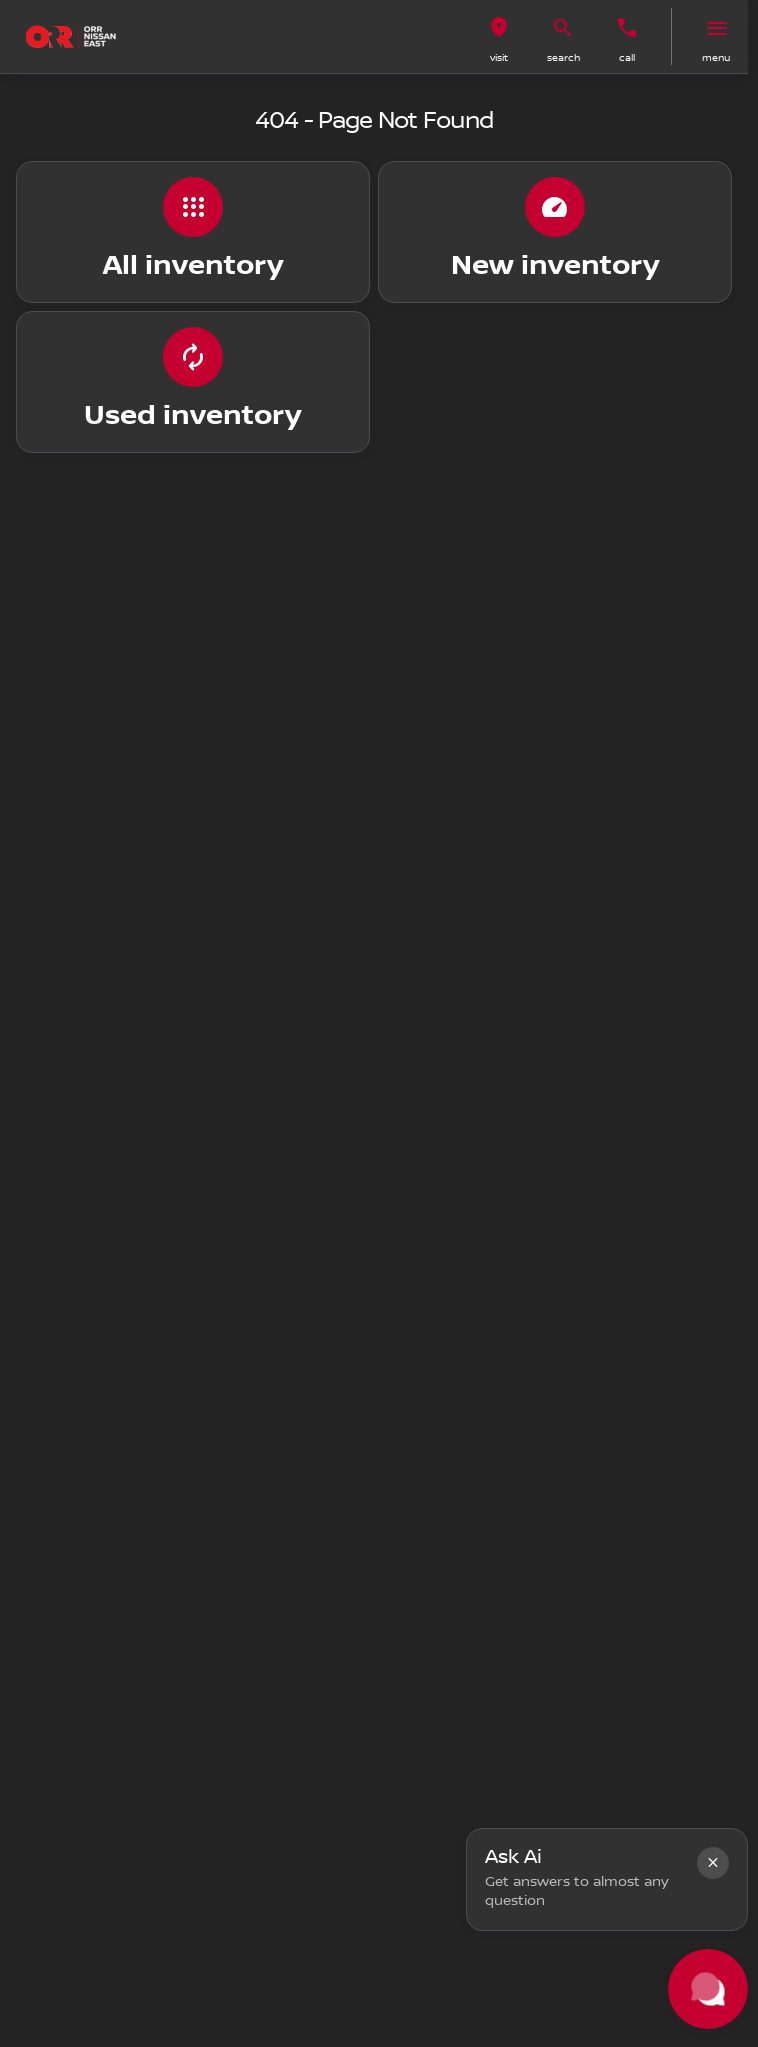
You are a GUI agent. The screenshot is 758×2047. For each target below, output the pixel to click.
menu (716, 57)
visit (499, 57)
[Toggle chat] (708, 1989)
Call (627, 57)
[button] (499, 36)
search (563, 57)
